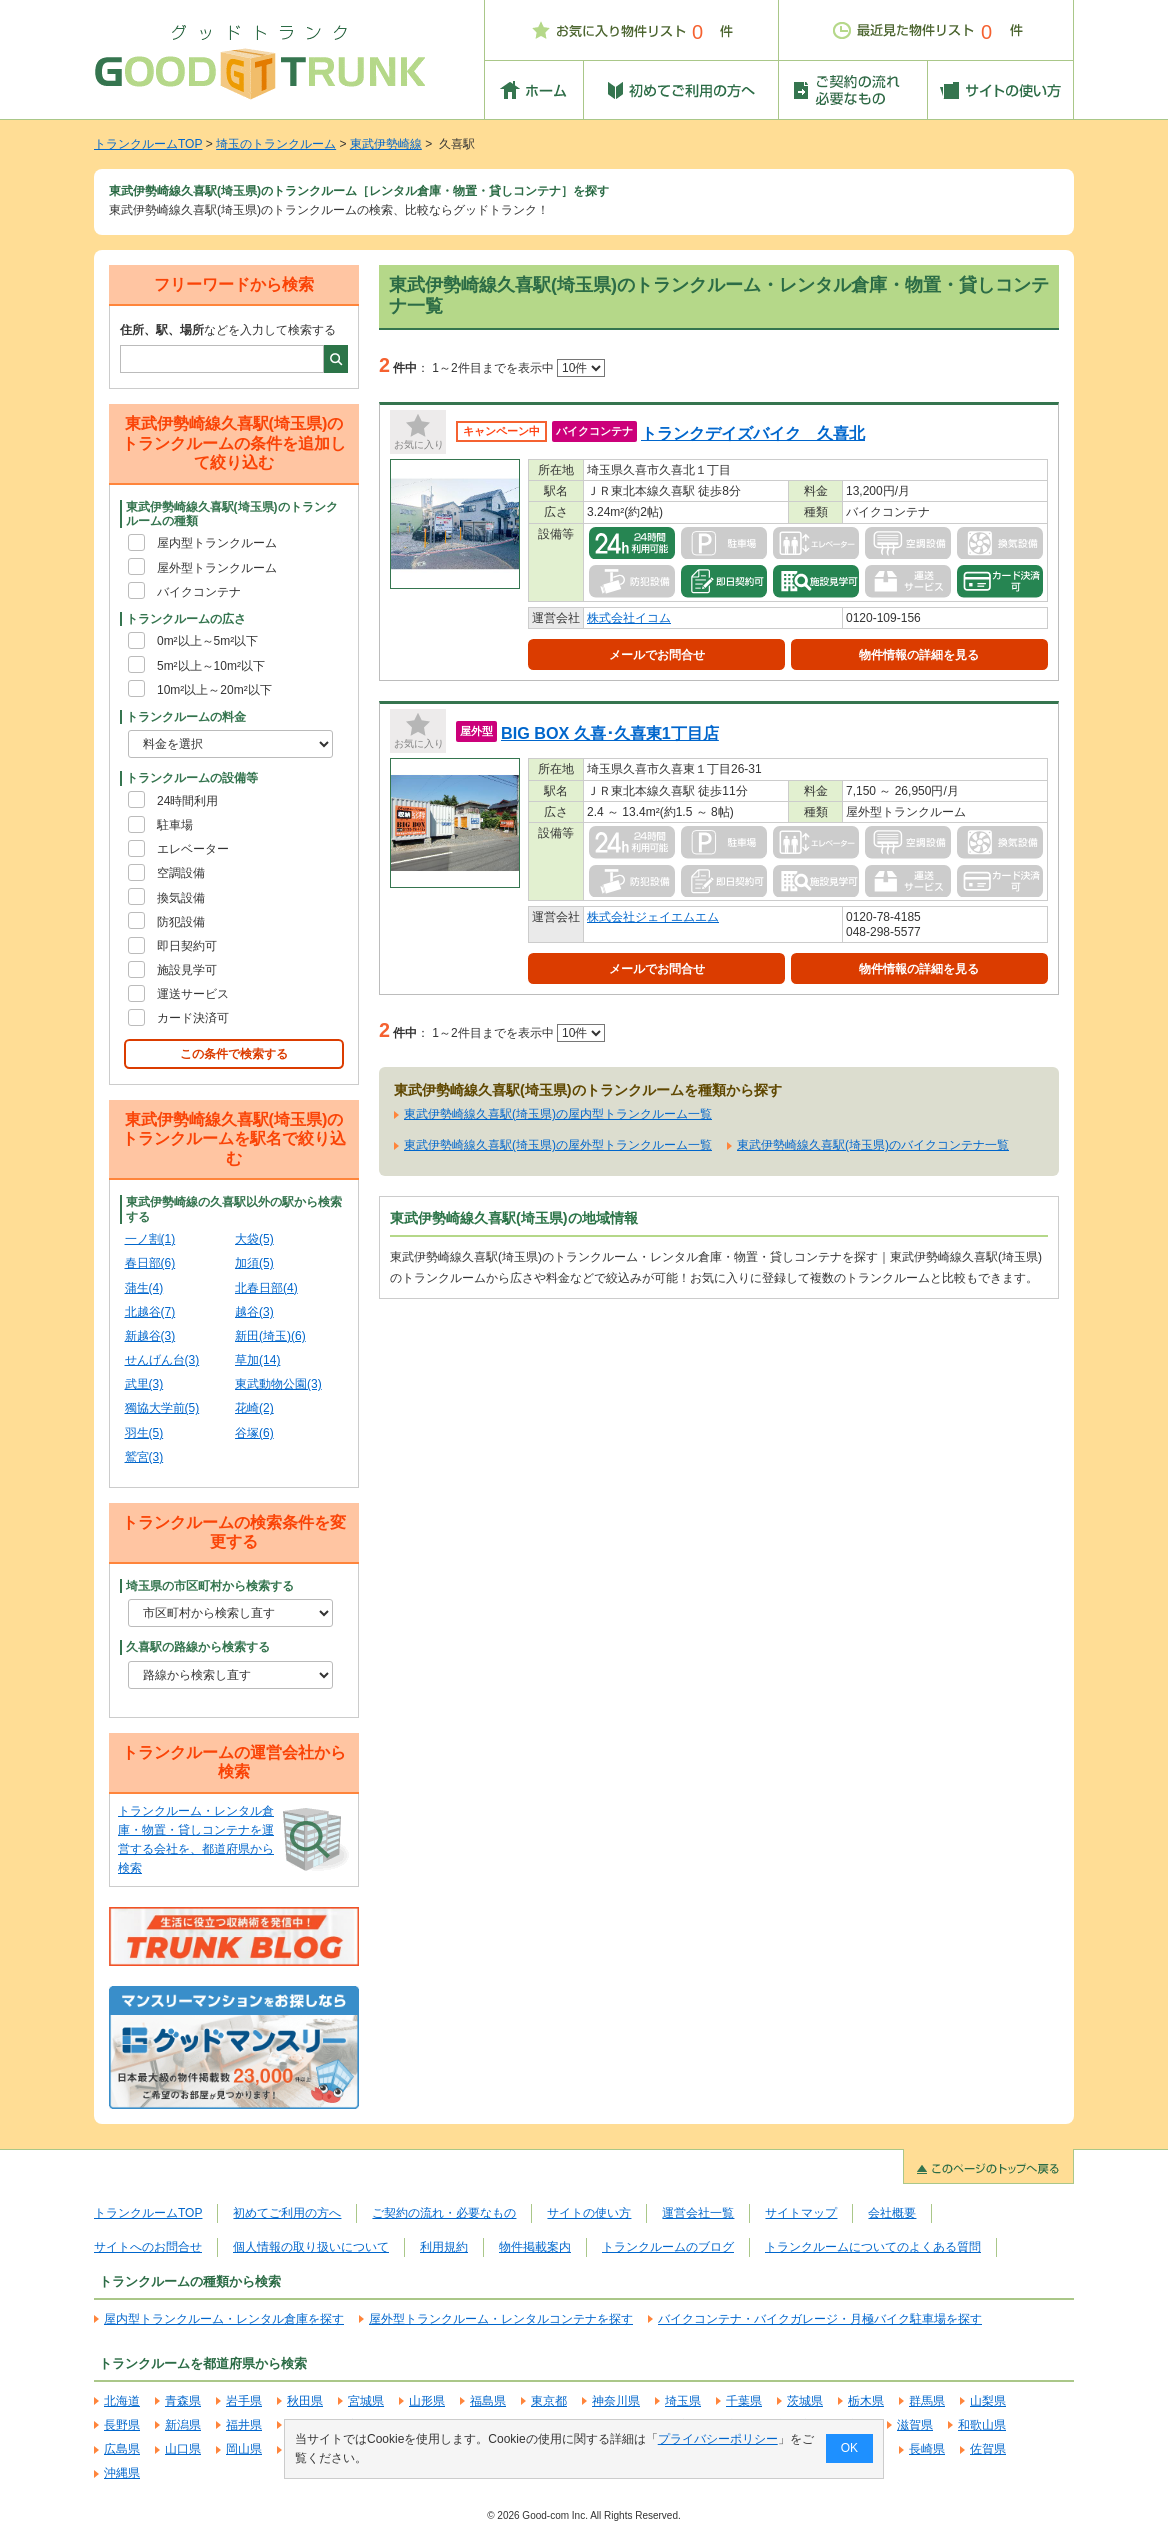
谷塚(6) (254, 1433)
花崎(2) (254, 1408)
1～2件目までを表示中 (518, 368)
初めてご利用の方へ (287, 2213)
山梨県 (988, 2401)
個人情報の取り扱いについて (311, 2247)
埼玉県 (683, 2401)
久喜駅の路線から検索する (198, 1647)
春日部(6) (150, 1263)
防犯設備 (181, 922)
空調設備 (181, 873)
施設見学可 (187, 970)
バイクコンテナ (199, 592)
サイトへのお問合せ (148, 2247)
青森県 (183, 2401)
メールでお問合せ (657, 655)
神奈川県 (616, 2401)
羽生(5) (144, 1433)
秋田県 (305, 2401)
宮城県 (366, 2401)
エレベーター (193, 849)
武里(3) (144, 1384)
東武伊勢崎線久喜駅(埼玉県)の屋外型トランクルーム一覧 (558, 1145)
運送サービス (193, 994)
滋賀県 (915, 2425)
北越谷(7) (150, 1312)
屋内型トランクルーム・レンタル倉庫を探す (224, 2319)
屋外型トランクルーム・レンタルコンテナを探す (501, 2319)
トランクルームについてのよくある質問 (873, 2247)
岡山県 (244, 2449)
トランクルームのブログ (668, 2247)
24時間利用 (187, 801)
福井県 (244, 2425)
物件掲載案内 (535, 2247)
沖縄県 (122, 2473)
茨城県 (805, 2401)
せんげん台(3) (162, 1360)
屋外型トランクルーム (217, 568)
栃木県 (866, 2401)
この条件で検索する (234, 1054)
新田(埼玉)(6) (270, 1336)
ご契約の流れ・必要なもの (444, 2213)
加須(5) (254, 1263)
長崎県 (927, 2449)
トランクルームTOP (148, 144)
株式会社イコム (629, 618)
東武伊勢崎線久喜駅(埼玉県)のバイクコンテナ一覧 (873, 1145)
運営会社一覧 (698, 2213)
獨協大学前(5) (162, 1408)
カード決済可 (193, 1018)
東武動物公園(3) (278, 1384)
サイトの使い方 (589, 2213)
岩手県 (244, 2401)
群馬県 (927, 2401)
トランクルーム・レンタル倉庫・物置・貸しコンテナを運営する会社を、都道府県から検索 (196, 1840)
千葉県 (744, 2401)
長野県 (122, 2425)
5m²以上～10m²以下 (211, 666)
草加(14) (257, 1360)
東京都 (549, 2401)
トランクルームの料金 (186, 717)
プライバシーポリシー (718, 2439)
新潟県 (183, 2425)
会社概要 (892, 2213)
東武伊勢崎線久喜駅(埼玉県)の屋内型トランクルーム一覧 (558, 1114)
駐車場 (175, 825)
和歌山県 (982, 2425)
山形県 (427, 2401)
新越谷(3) (150, 1336)
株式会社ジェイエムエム (653, 917)
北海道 (122, 2401)
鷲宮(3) (144, 1457)
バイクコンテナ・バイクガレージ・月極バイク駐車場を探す (820, 2319)
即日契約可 (187, 946)
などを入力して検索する (228, 330)
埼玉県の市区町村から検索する (210, 1586)
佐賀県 (988, 2449)
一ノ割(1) (150, 1239)
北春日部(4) (266, 1288)
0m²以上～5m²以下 (207, 641)
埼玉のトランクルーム (276, 144)
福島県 (488, 2401)
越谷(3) (254, 1312)
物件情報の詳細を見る (919, 655)
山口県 (183, 2449)
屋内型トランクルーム (217, 543)
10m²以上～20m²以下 (214, 690)
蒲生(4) (144, 1288)
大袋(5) (254, 1239)
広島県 (122, 2449)
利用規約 (444, 2247)
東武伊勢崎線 (386, 144)
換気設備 (181, 898)
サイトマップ (801, 2213)
